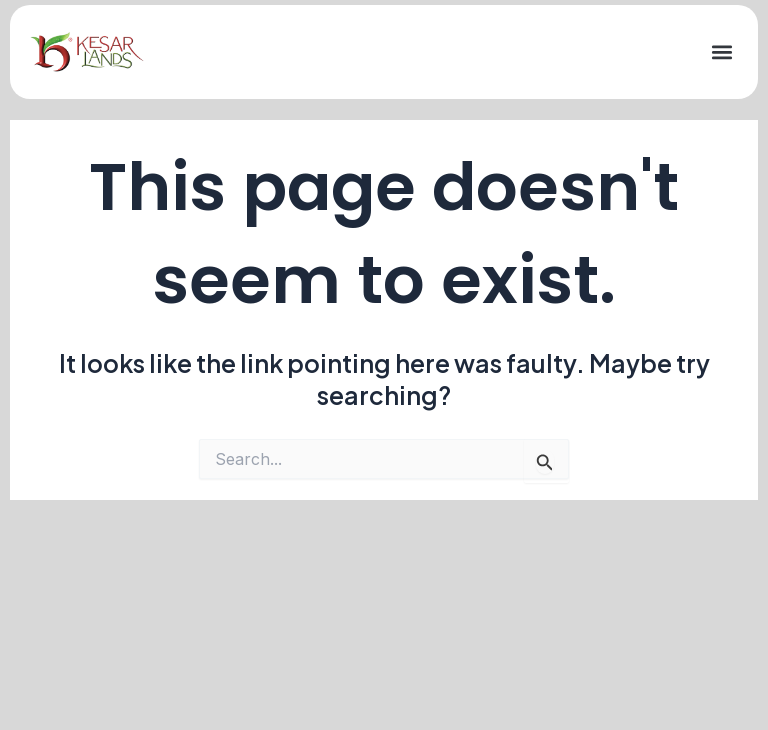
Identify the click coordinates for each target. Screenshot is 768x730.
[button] (721, 52)
